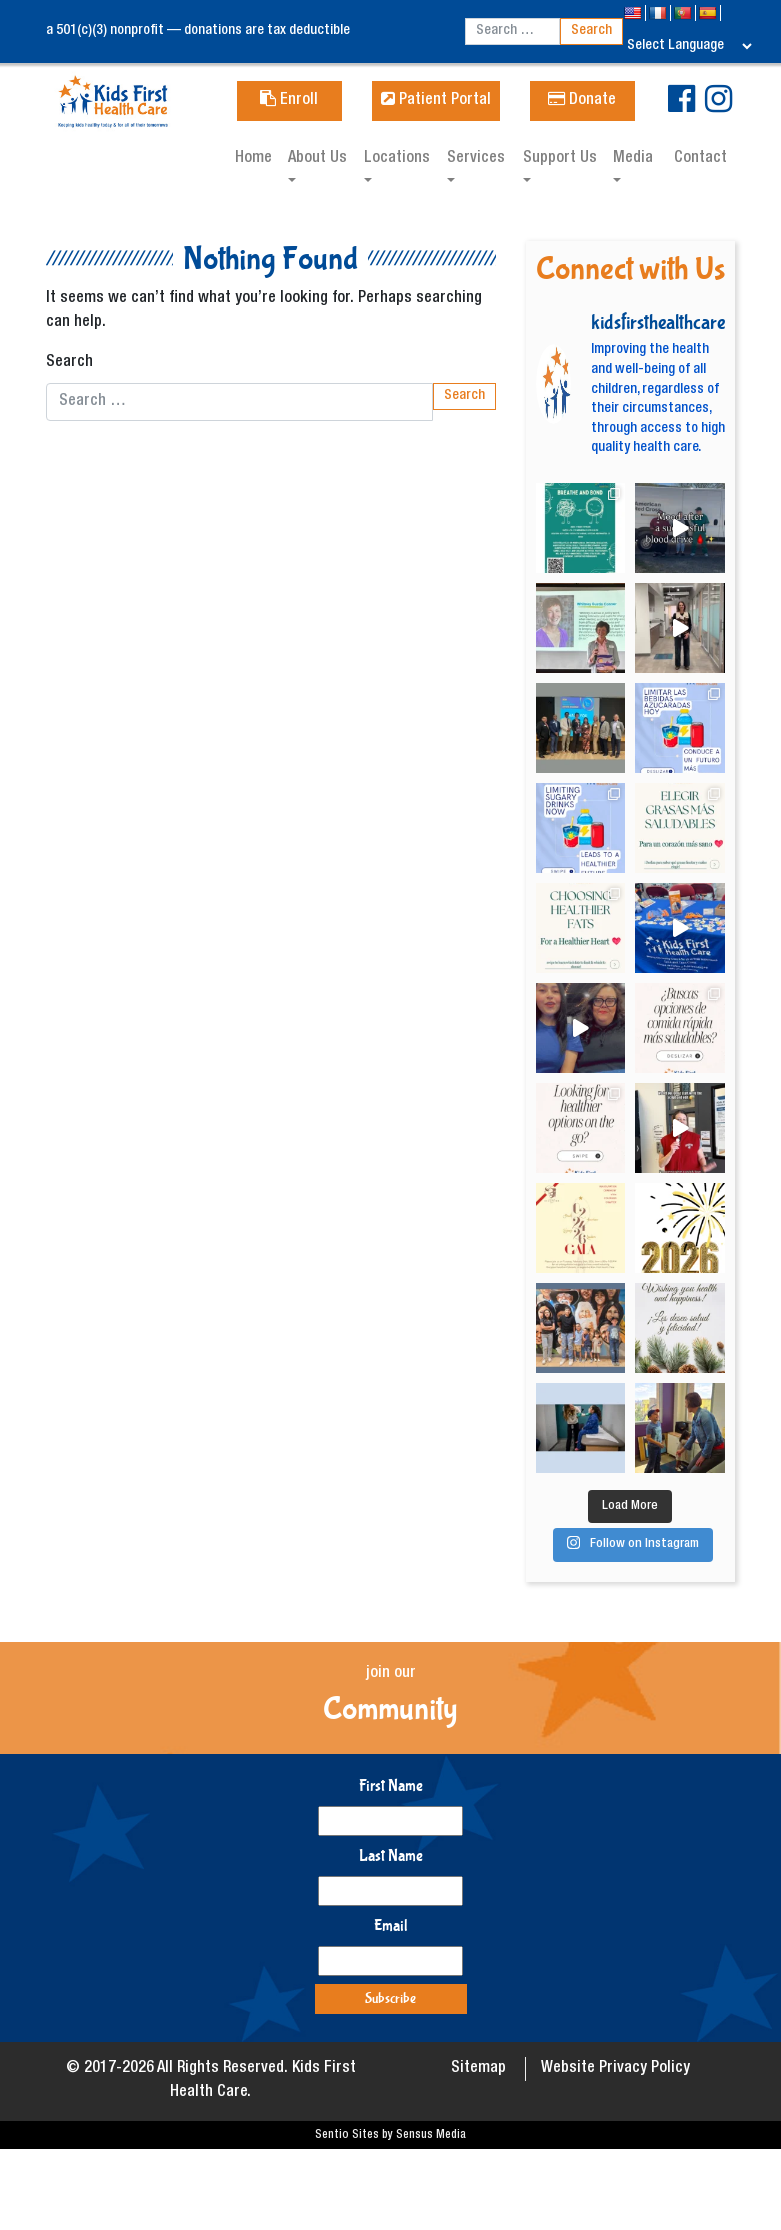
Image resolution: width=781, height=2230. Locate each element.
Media (633, 159)
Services (476, 159)
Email (391, 1925)
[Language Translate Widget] (689, 46)
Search (69, 363)
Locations (397, 159)
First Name (391, 1785)
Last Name (391, 1855)
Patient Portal (436, 101)
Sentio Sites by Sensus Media (390, 2135)
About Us (317, 159)
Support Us (560, 159)
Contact (700, 159)
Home (253, 159)
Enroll (289, 101)
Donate (582, 101)
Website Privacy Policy (615, 2069)
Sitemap (478, 2069)
